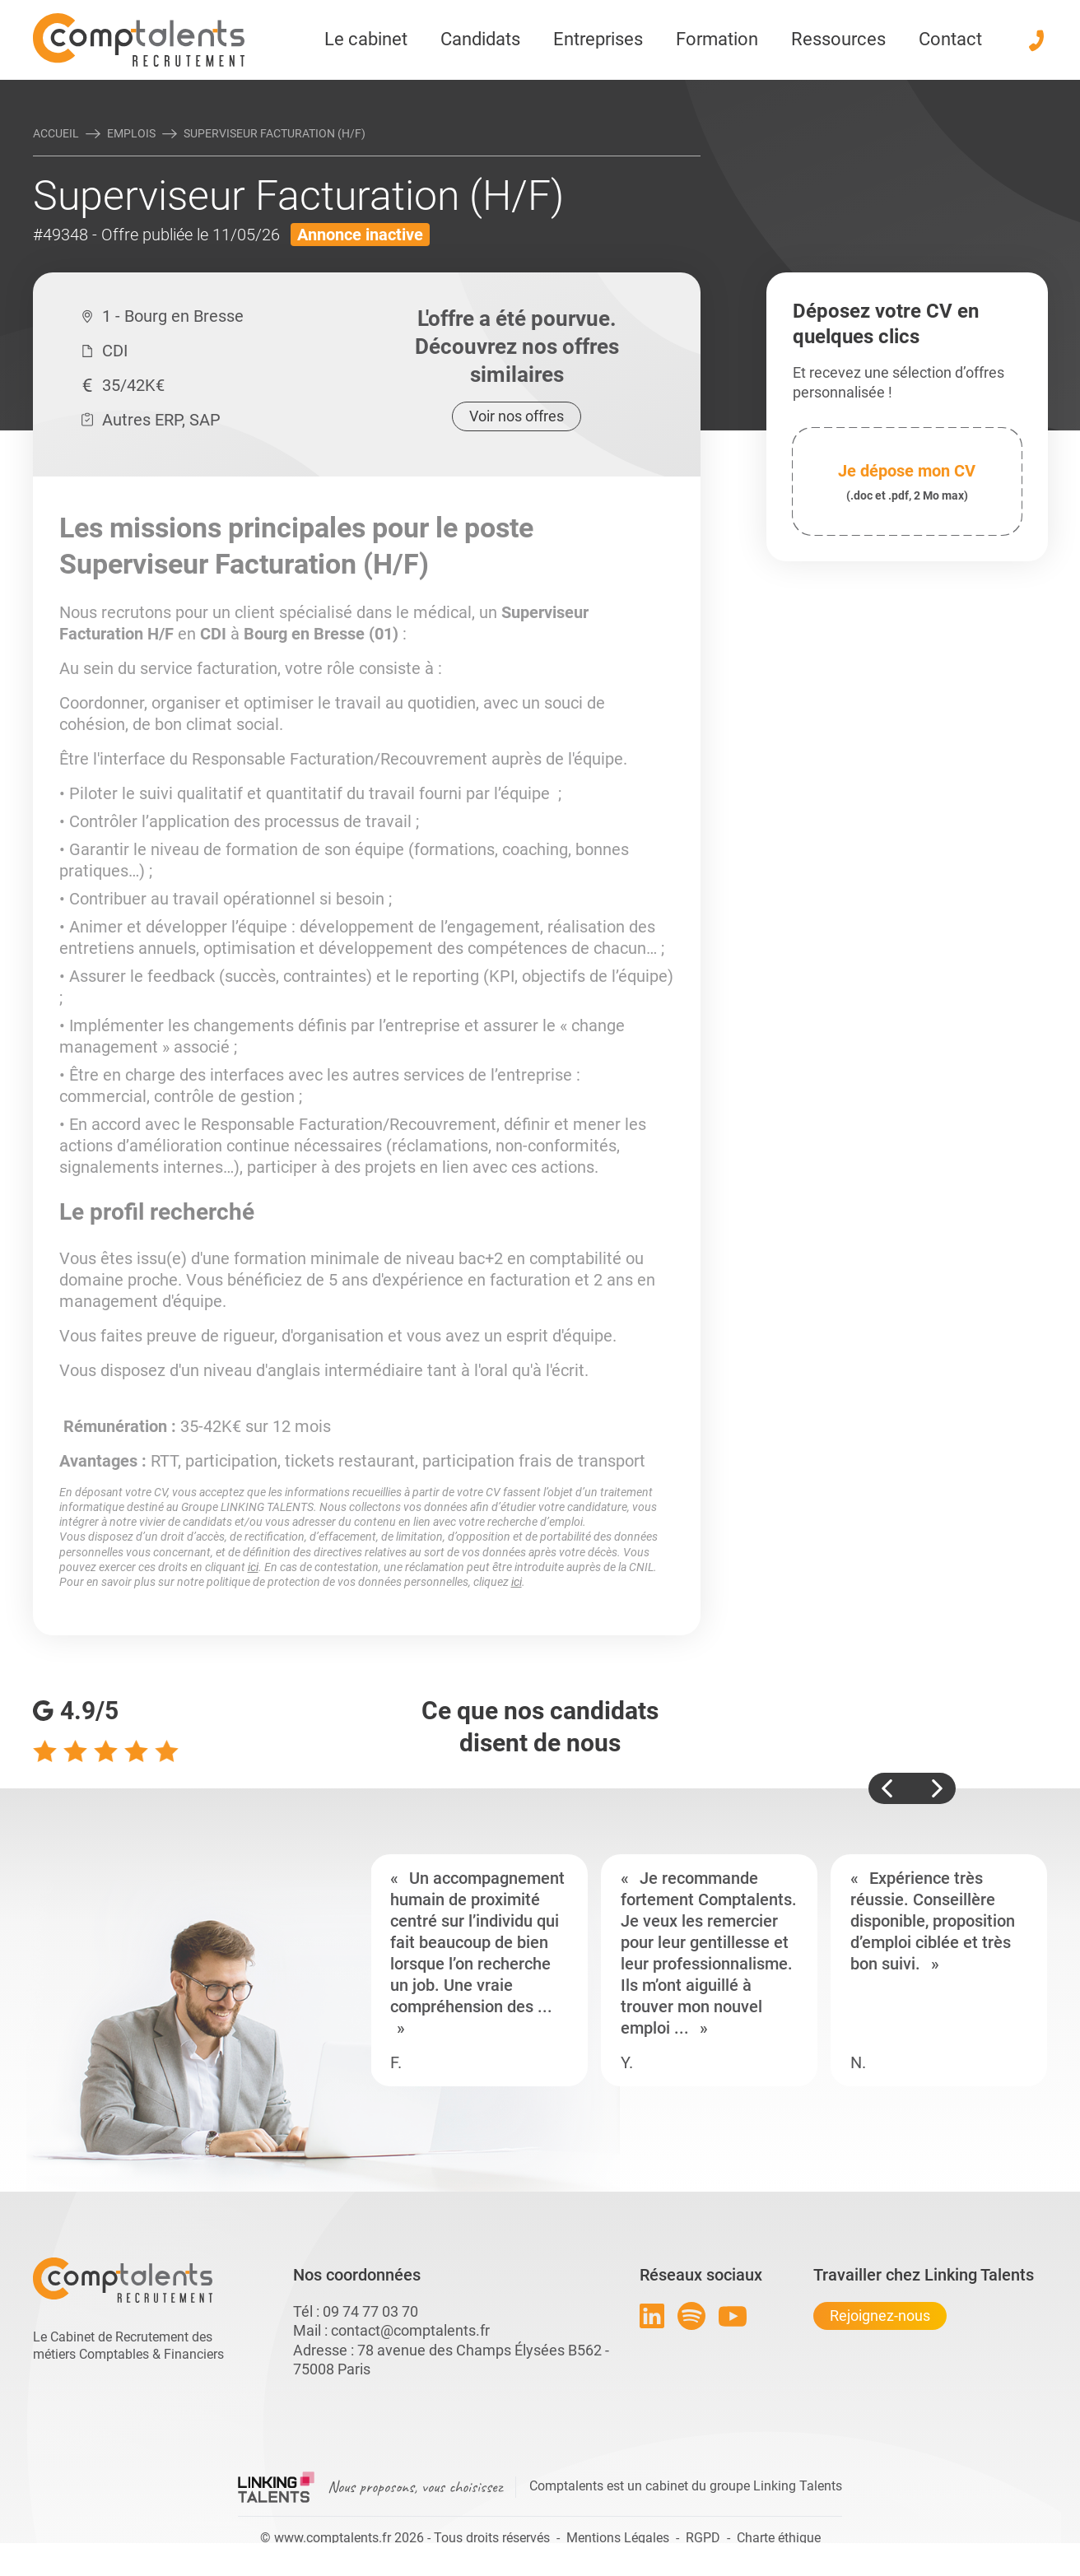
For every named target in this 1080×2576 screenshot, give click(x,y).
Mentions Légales (617, 2538)
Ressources (838, 39)
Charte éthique (779, 2538)
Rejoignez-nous (880, 2315)
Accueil (56, 133)
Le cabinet (365, 39)
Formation (717, 39)
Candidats (480, 39)
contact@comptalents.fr (410, 2330)
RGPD (703, 2538)
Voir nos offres (516, 416)
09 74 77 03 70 (370, 2311)
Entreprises (598, 39)
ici (253, 1567)
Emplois (131, 133)
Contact (950, 39)
